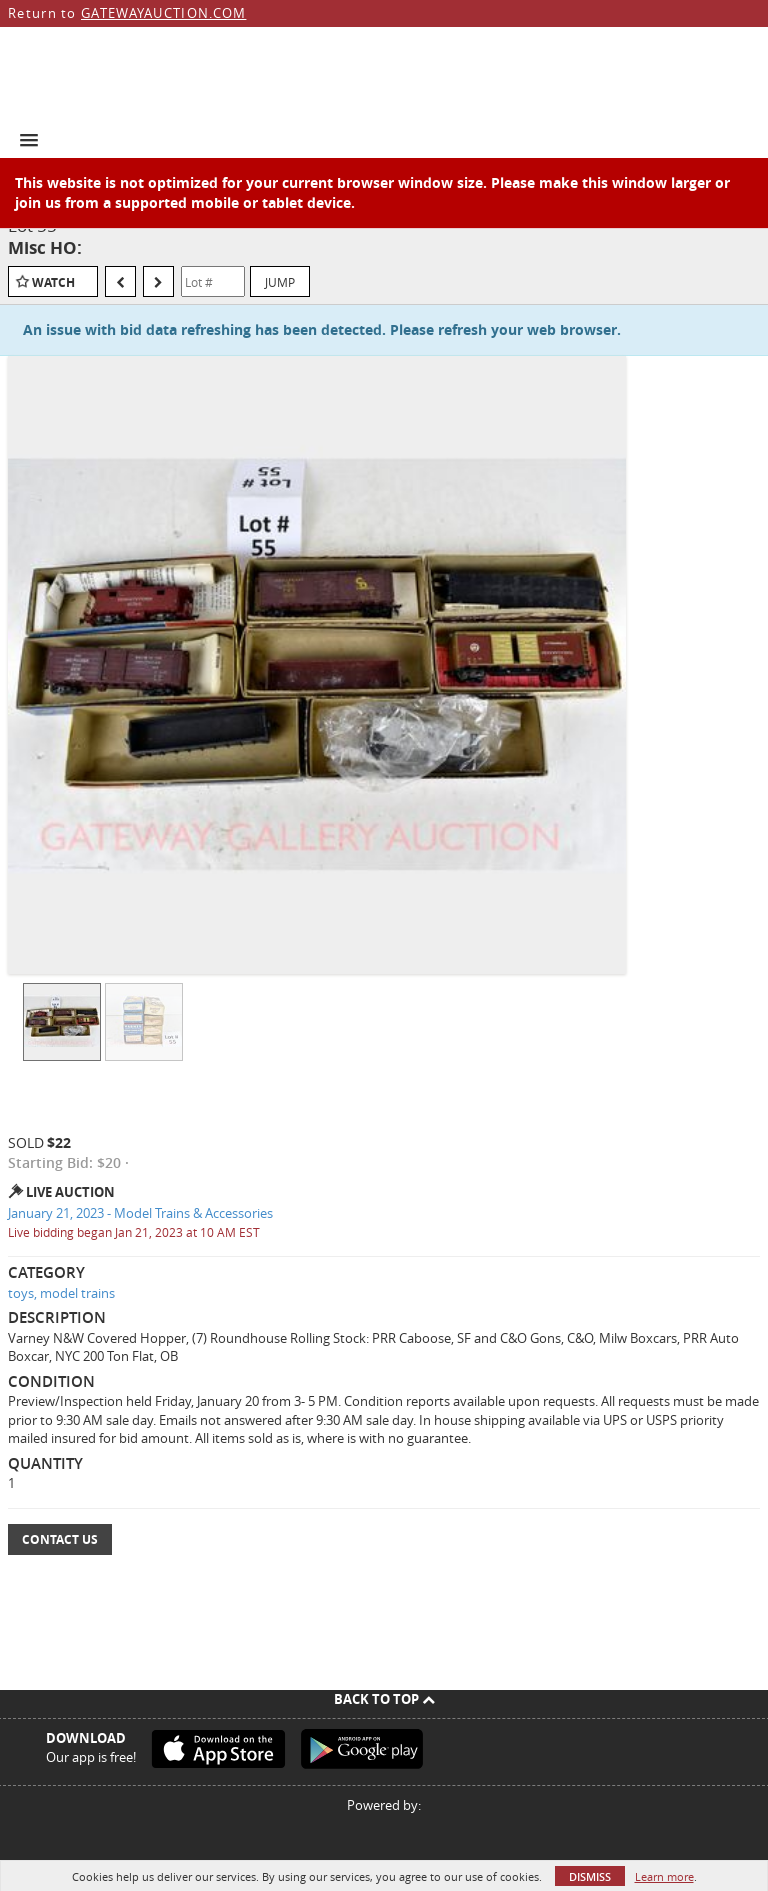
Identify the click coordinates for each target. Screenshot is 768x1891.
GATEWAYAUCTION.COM (163, 13)
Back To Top (384, 1699)
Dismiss (590, 1876)
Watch (53, 282)
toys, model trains (61, 1293)
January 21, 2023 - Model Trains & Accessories (140, 1213)
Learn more (664, 1876)
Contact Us (60, 1539)
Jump (280, 282)
